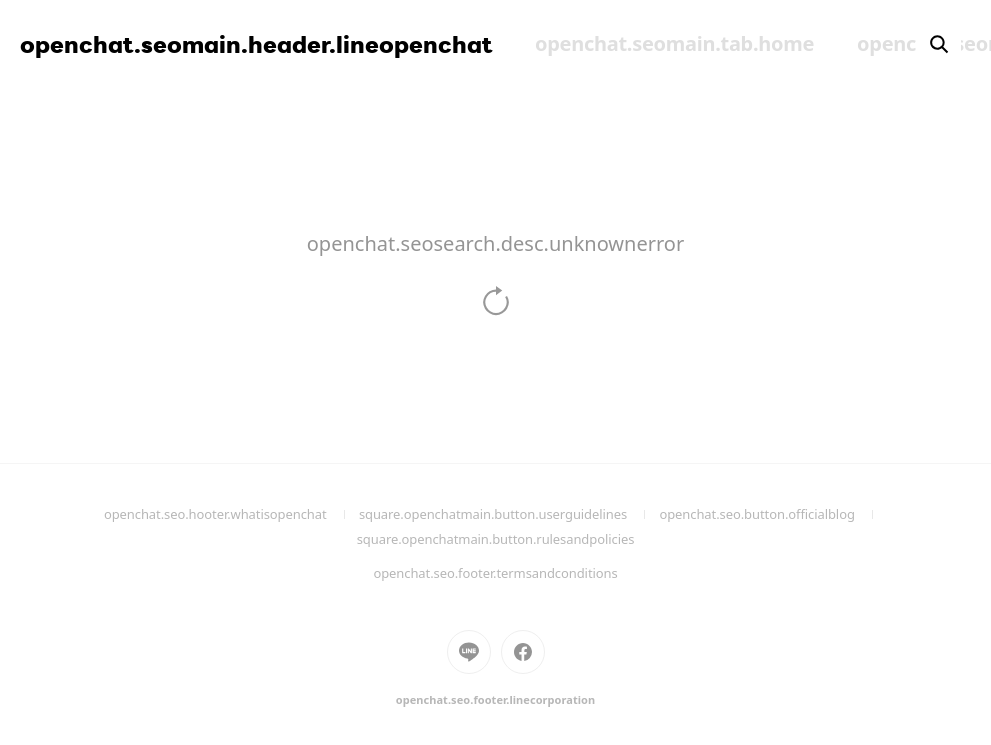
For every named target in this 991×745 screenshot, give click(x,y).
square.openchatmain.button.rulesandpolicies (520, 546)
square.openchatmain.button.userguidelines (509, 514)
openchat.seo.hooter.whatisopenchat (231, 514)
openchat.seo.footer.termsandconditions (495, 573)
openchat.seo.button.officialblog (773, 514)
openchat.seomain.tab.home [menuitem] (674, 43)
